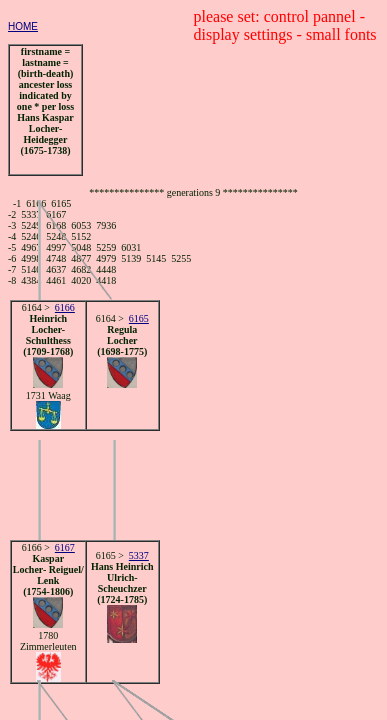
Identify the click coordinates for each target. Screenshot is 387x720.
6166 (65, 307)
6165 (139, 318)
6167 (65, 547)
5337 (139, 555)
